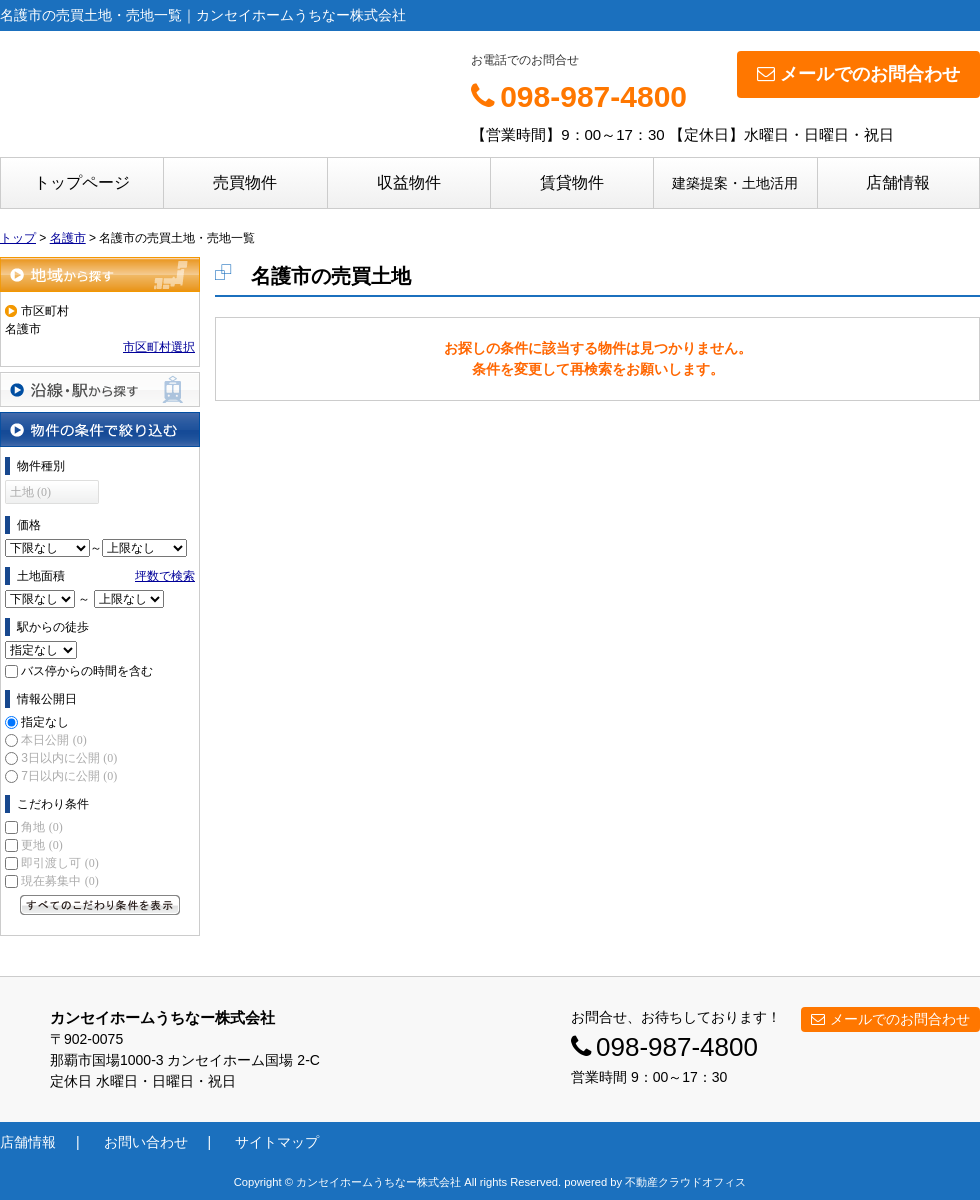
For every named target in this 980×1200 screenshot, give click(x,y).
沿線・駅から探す (100, 389)
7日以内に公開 (69, 776)
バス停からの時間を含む (87, 671)
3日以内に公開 (69, 758)
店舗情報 (898, 182)
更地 (41, 845)
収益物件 (409, 182)
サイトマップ (277, 1142)
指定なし (45, 722)
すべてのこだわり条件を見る (100, 905)
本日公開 (53, 740)
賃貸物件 (572, 182)
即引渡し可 (59, 863)
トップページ (82, 182)
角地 (41, 827)
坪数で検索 (165, 576)
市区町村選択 (159, 347)
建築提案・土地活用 (735, 183)
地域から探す (100, 274)
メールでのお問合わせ (858, 74)
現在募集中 (59, 881)
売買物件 (245, 182)
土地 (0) (30, 492)
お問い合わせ (146, 1142)
